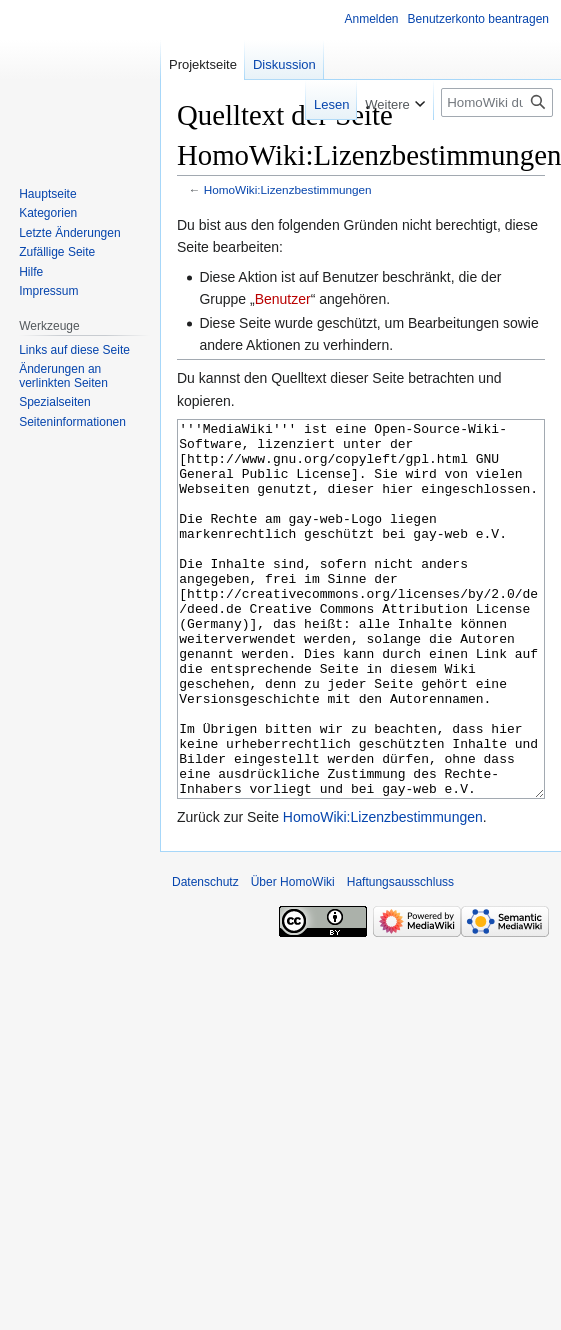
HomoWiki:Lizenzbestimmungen (288, 189)
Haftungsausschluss (400, 957)
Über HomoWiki (293, 957)
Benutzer (283, 299)
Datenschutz (205, 957)
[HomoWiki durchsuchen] (497, 102)
